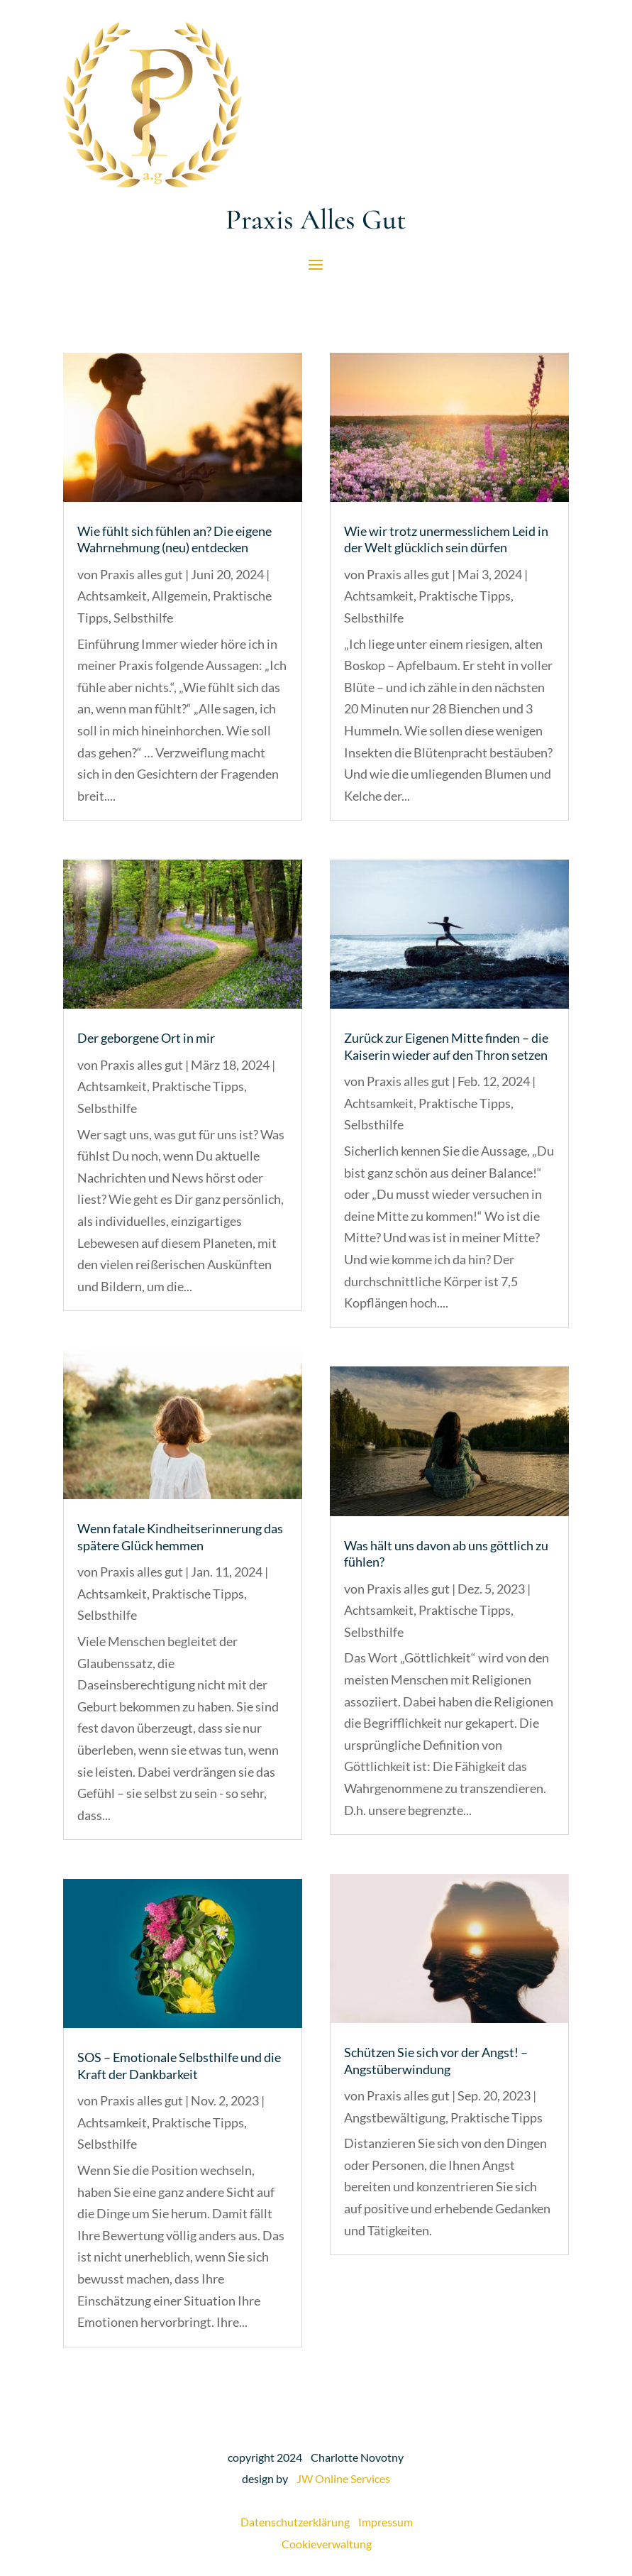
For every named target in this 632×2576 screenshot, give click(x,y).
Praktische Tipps (198, 1086)
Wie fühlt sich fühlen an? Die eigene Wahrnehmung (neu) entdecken (174, 539)
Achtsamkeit (112, 595)
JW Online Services (343, 2478)
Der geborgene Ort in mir (146, 1038)
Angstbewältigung (394, 2117)
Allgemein (180, 595)
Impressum (385, 2521)
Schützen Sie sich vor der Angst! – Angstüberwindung (436, 2060)
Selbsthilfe (143, 617)
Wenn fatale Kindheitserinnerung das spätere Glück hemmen (180, 1536)
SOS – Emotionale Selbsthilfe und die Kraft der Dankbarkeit (179, 2065)
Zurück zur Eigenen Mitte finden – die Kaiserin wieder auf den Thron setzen (446, 1046)
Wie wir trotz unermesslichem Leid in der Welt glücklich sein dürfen (446, 539)
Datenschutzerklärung (299, 2521)
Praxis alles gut (141, 574)
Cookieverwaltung (327, 2543)
